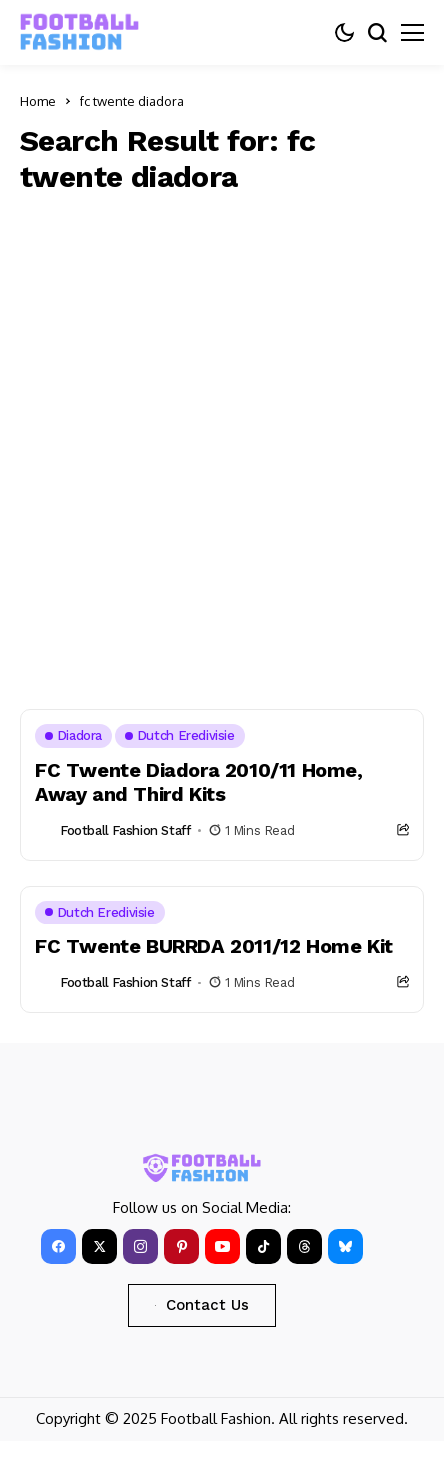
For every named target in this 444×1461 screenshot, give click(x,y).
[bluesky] (345, 1246)
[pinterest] (181, 1246)
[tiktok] (263, 1246)
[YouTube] (222, 1246)
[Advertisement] (222, 447)
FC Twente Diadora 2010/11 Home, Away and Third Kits (199, 782)
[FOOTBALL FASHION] (80, 32)
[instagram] (140, 1246)
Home (38, 101)
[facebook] (58, 1246)
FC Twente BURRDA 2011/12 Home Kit (214, 946)
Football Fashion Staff (125, 830)
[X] (99, 1246)
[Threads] (304, 1246)
